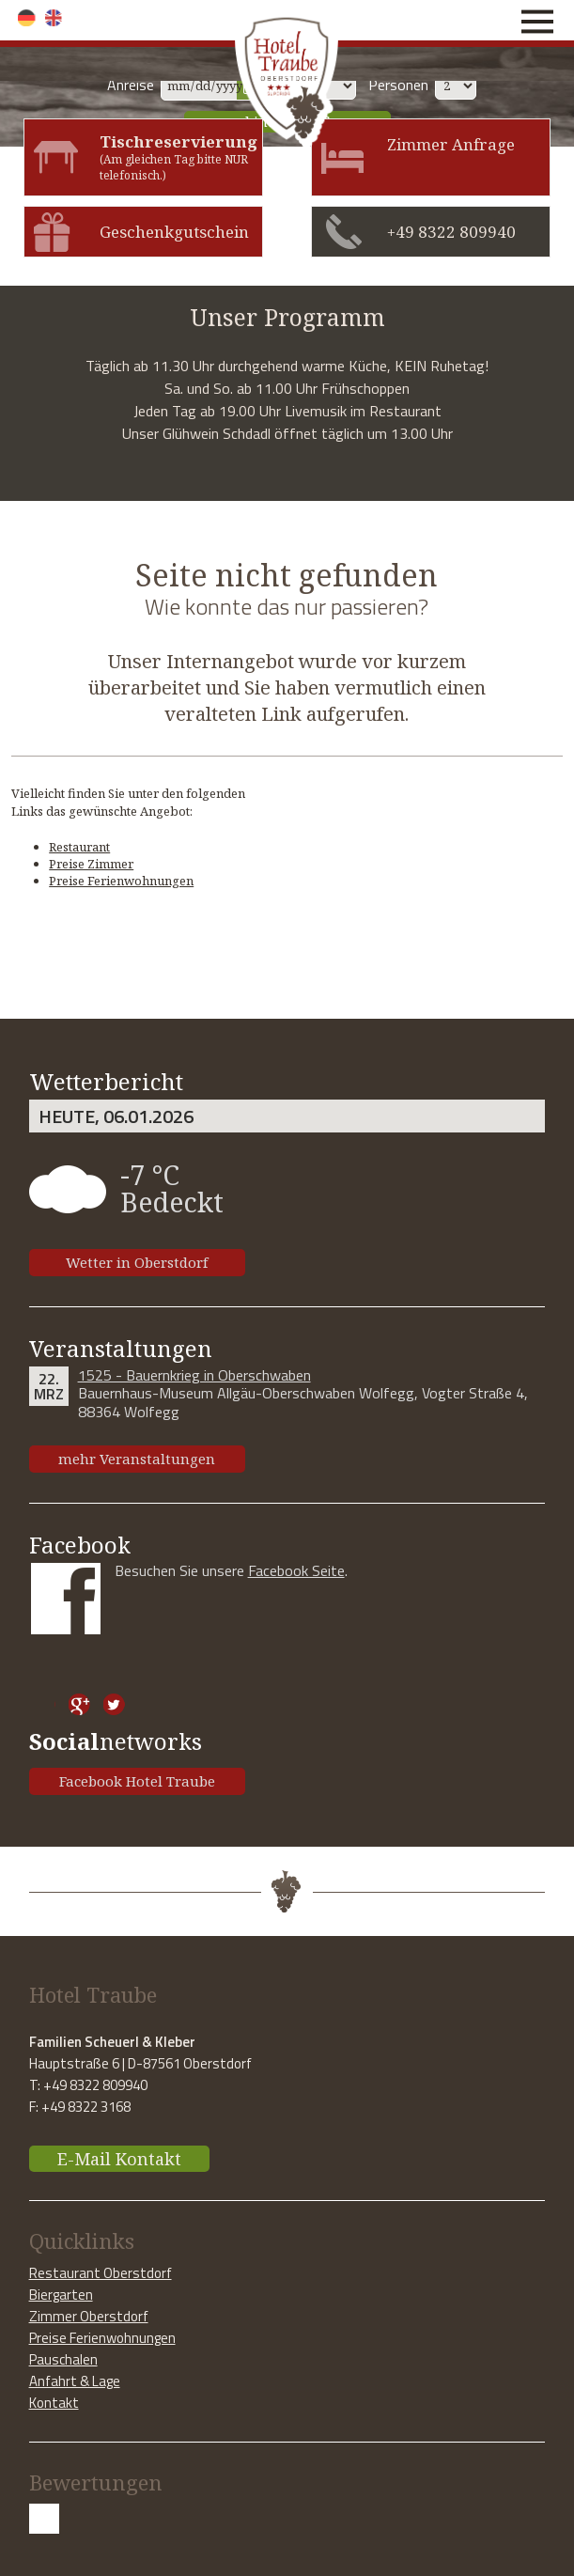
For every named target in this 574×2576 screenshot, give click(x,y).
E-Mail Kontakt (119, 2158)
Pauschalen (63, 2359)
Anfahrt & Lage (74, 2381)
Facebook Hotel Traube (137, 1781)
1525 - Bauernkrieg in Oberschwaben (194, 1375)
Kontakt (54, 2402)
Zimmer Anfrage (451, 144)
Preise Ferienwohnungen (121, 880)
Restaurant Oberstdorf (100, 2273)
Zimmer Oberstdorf (88, 2316)
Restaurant (79, 846)
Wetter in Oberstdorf (137, 1262)
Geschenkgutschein (174, 231)
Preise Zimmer (91, 863)
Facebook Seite (296, 1570)
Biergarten (61, 2294)
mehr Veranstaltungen (136, 1458)
